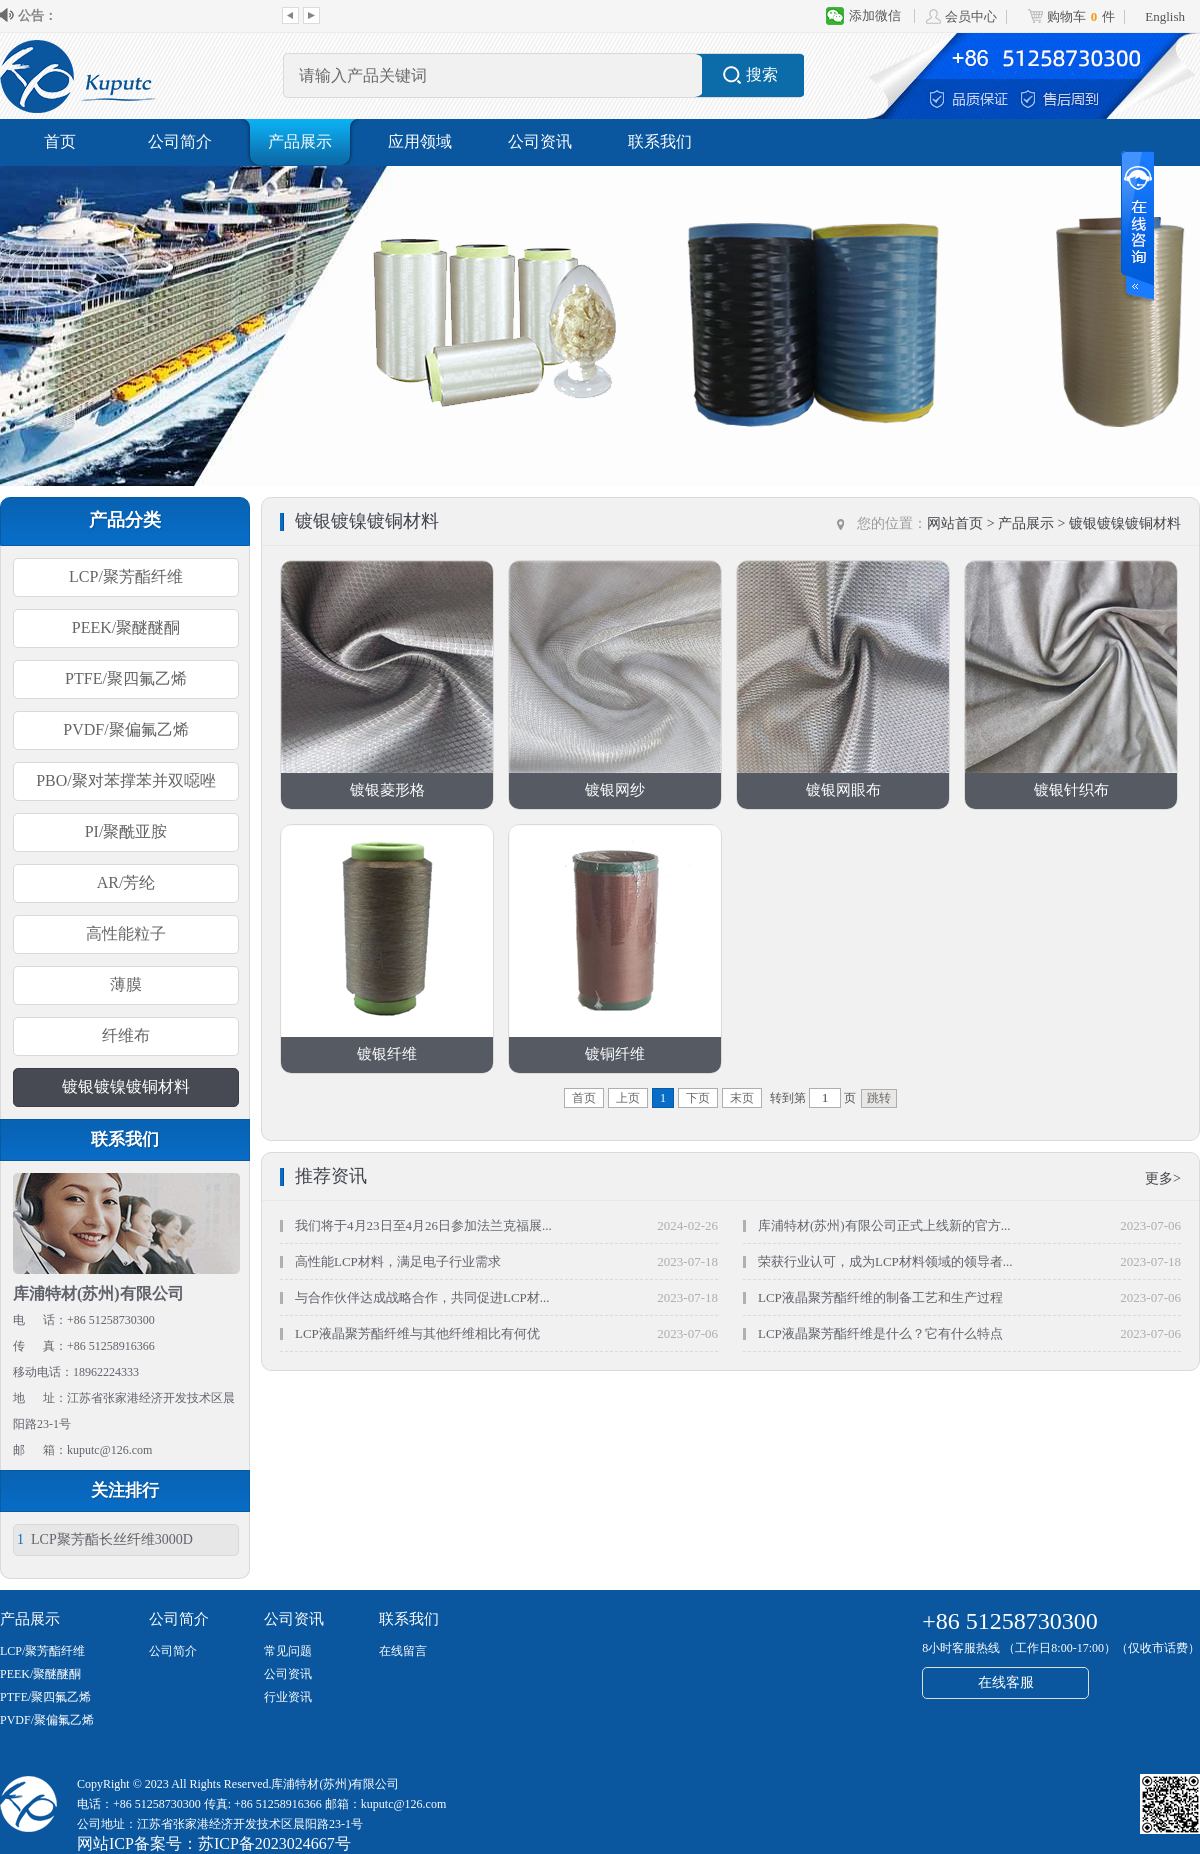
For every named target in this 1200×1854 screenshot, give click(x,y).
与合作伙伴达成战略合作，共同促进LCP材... (422, 1297)
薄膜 (126, 984)
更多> (1163, 1178)
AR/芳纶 (126, 882)
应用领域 (420, 141)
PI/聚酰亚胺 (126, 831)
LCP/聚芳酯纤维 (126, 576)
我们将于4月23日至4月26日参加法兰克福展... (423, 1225)
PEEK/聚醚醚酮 (126, 627)
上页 (628, 1098)
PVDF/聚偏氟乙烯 (125, 729)
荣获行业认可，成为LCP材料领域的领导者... (885, 1261)
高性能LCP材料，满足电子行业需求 (398, 1261)
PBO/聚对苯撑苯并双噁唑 (126, 780)
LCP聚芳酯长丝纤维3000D (105, 1539)
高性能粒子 (126, 933)
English (1165, 16)
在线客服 (1006, 1682)
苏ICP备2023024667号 (274, 1843)
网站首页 (955, 523)
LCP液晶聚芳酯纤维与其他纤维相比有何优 (417, 1333)
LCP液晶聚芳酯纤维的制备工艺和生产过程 (880, 1297)
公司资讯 (540, 141)
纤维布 (126, 1035)
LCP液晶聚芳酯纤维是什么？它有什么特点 (880, 1333)
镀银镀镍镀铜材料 (126, 1086)
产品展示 (300, 141)
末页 (742, 1098)
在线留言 (403, 1651)
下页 (698, 1098)
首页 (60, 141)
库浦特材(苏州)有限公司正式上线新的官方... (884, 1225)
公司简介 (180, 141)
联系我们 (660, 141)
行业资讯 (288, 1697)
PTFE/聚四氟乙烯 (126, 678)
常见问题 (288, 1651)
